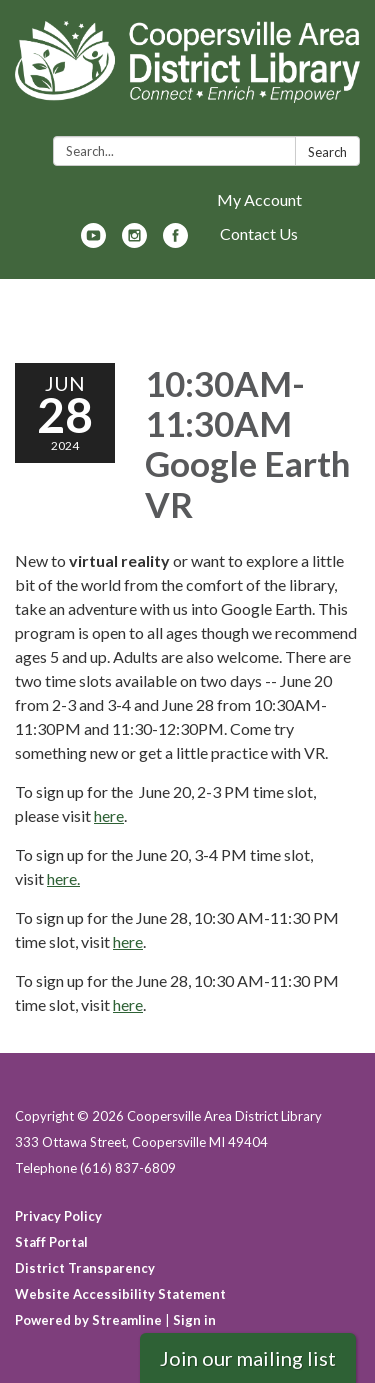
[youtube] (93, 241)
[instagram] (134, 241)
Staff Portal (51, 1242)
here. (63, 878)
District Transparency (85, 1268)
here (109, 815)
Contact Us (259, 233)
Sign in (194, 1320)
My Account (259, 199)
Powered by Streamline (88, 1320)
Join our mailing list (248, 1358)
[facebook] (175, 241)
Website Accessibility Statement (120, 1294)
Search (327, 152)
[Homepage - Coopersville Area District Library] (187, 72)
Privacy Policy (58, 1216)
